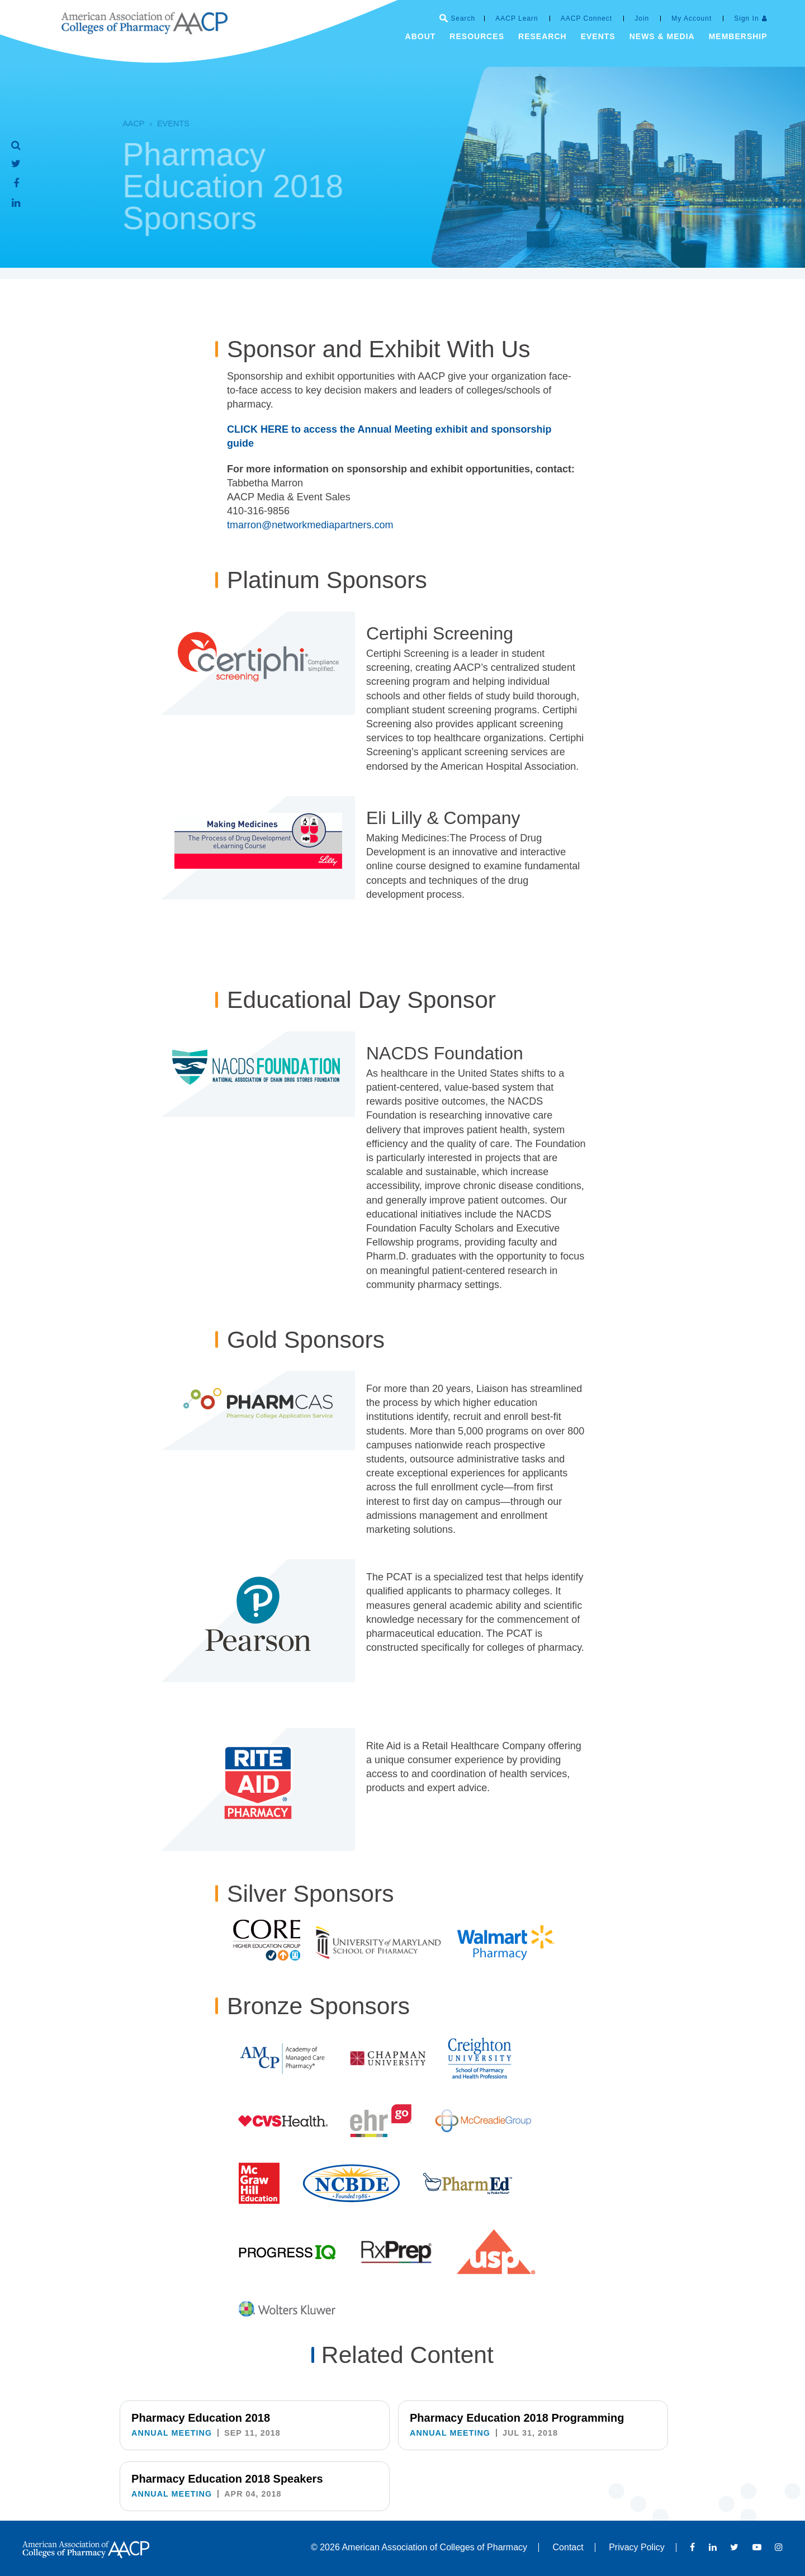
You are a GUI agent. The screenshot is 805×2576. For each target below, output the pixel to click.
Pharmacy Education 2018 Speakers (585, 2423)
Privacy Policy (637, 2547)
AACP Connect (587, 18)
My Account (691, 18)
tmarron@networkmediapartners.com (310, 525)
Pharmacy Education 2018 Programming (393, 2423)
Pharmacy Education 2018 (200, 2418)
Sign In (746, 18)
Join (641, 18)
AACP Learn (516, 18)
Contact (568, 2547)
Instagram (779, 2546)
